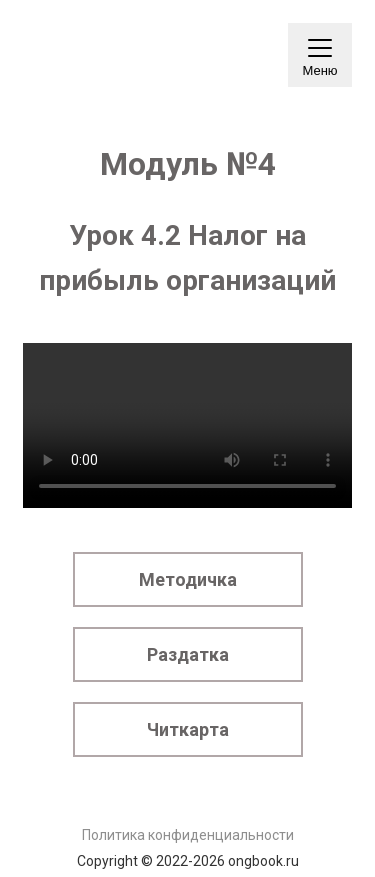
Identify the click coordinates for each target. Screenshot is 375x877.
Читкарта (188, 729)
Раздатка (188, 654)
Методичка (188, 579)
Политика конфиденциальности (188, 835)
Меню (319, 62)
